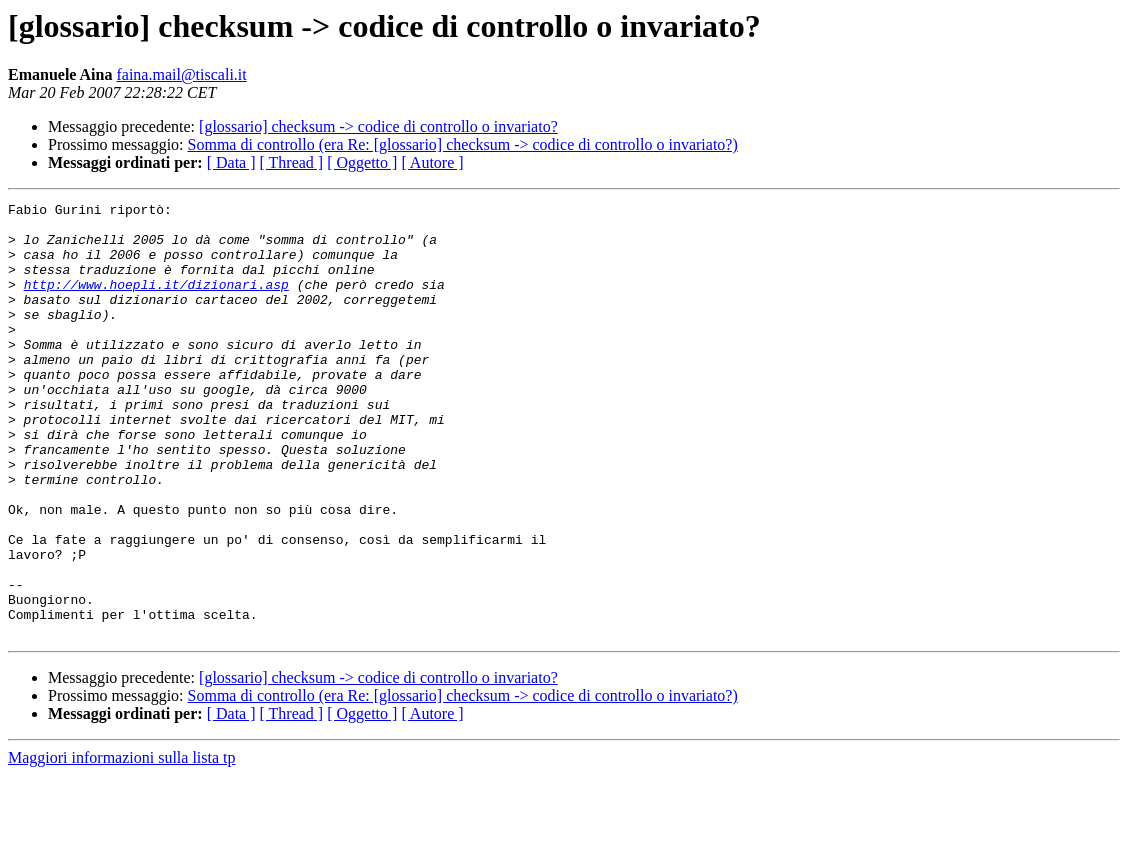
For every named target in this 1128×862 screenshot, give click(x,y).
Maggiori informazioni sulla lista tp (122, 844)
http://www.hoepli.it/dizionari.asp (156, 302)
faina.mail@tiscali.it (181, 74)
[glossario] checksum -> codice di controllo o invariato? (378, 126)
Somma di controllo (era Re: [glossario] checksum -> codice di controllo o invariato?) (463, 144)
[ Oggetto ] (362, 162)
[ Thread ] (292, 162)
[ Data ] (231, 162)
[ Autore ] (432, 162)
